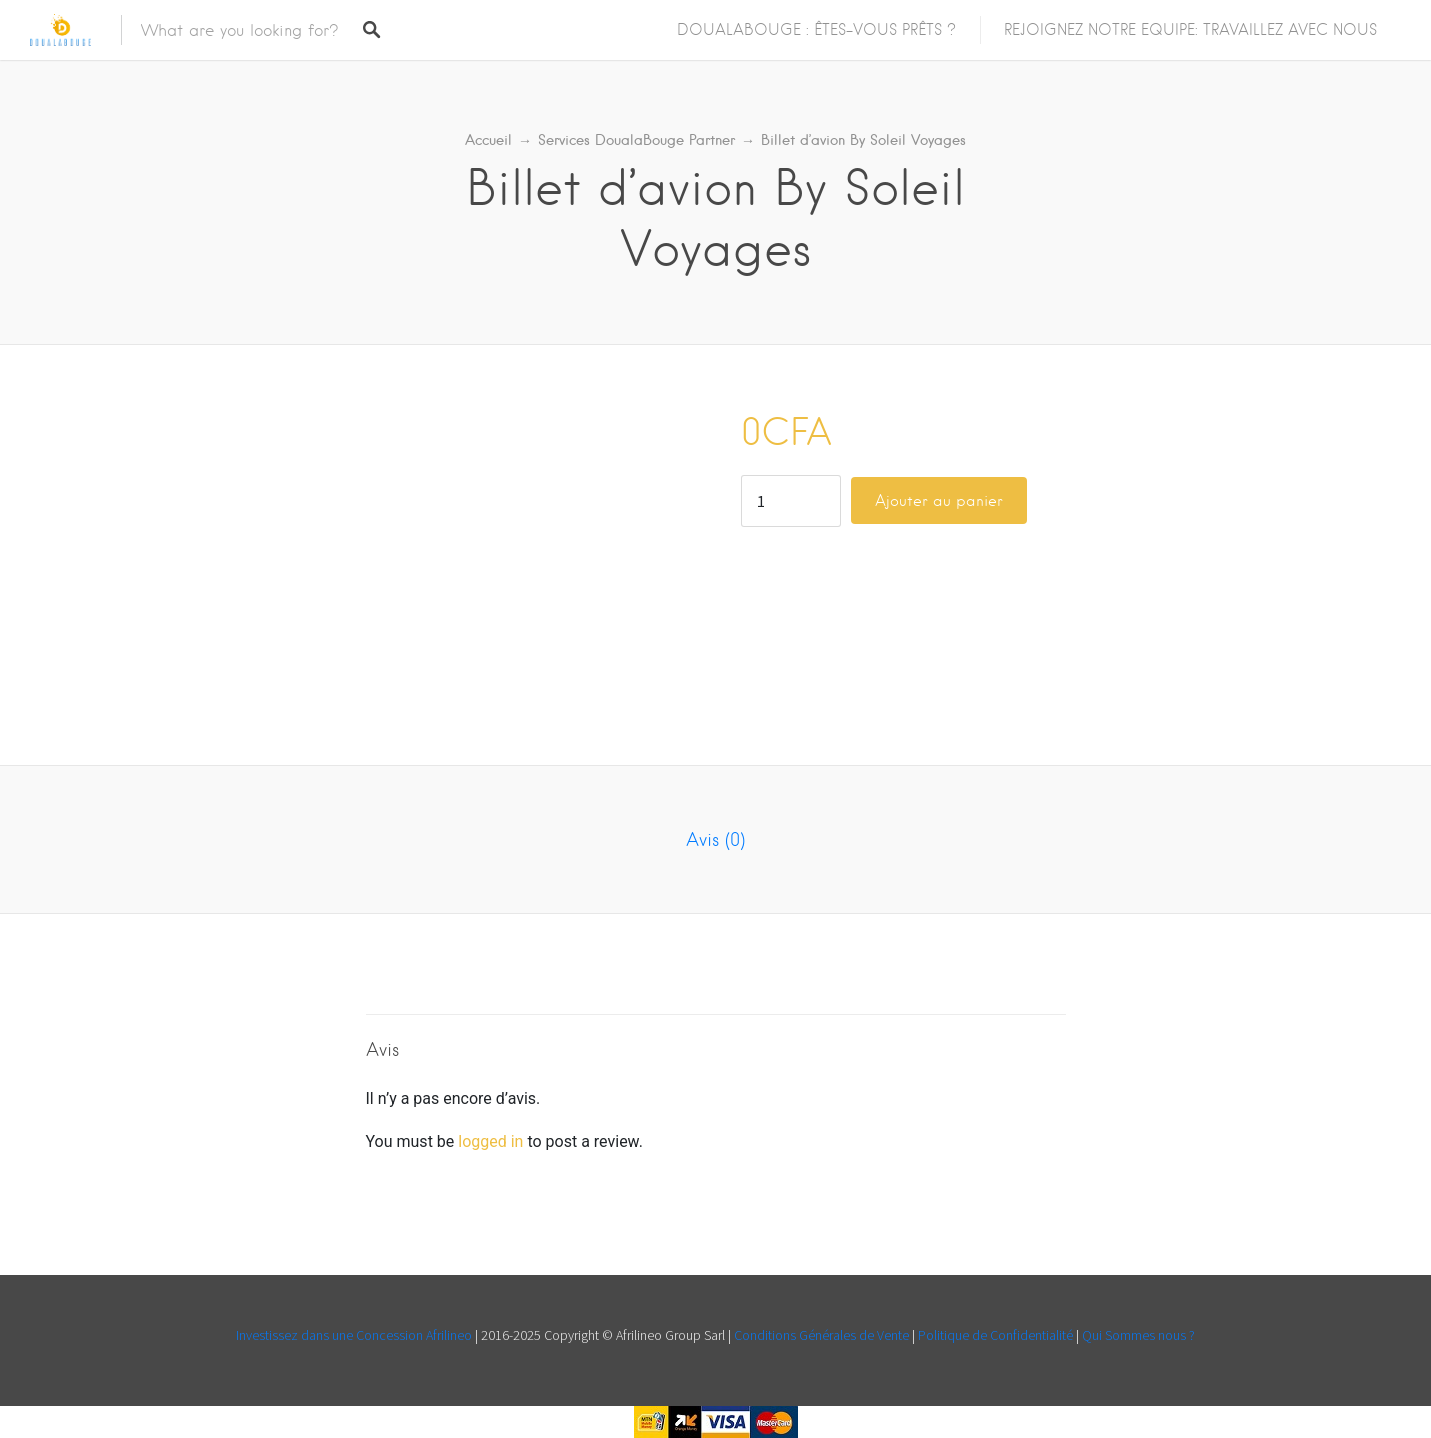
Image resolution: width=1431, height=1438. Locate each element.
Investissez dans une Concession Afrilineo (355, 1335)
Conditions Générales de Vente (823, 1335)
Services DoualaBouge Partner (636, 140)
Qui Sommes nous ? (1138, 1335)
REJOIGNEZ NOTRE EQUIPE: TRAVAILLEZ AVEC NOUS (1190, 30)
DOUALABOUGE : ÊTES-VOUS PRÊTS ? (816, 30)
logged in (490, 1141)
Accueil (488, 140)
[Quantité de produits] (791, 501)
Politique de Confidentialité (995, 1335)
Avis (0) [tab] (715, 839)
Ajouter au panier (939, 501)
